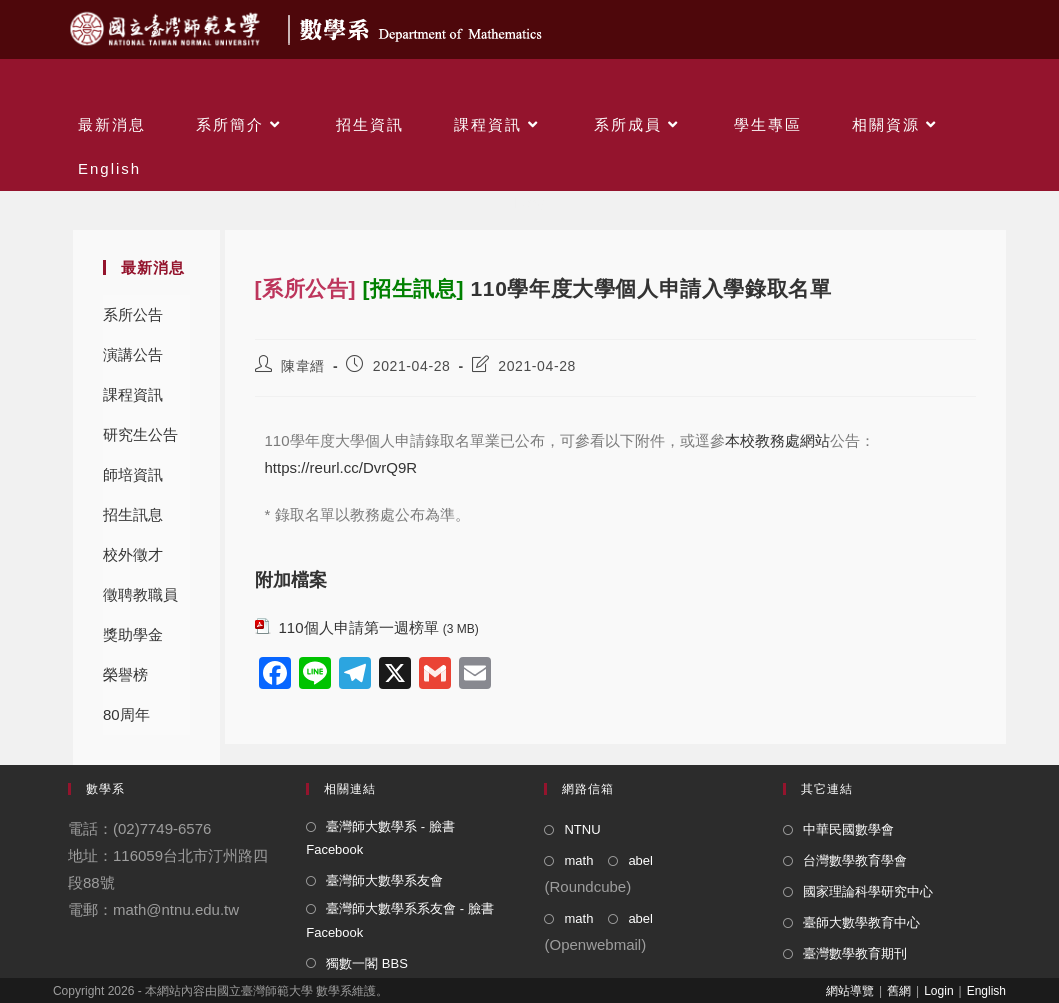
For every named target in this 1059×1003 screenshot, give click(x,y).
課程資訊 (133, 394)
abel (640, 860)
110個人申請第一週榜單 (359, 627)
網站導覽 (850, 991)
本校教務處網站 (777, 440)
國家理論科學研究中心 (868, 891)
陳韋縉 (303, 366)
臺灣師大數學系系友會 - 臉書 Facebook (400, 920)
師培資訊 (133, 474)
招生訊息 (133, 514)
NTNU (582, 829)
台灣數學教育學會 (855, 860)
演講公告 (133, 354)
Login (938, 991)
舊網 (899, 991)
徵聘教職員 (140, 594)
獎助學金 (133, 634)
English (986, 991)
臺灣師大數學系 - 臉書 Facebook (380, 838)
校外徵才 (133, 554)
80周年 (126, 714)
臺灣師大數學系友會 (384, 880)
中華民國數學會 (848, 829)
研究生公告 (140, 434)
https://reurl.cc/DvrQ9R (341, 467)
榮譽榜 (125, 674)
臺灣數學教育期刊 (855, 953)
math (578, 860)
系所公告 (133, 314)
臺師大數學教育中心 (861, 922)
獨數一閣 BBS (367, 963)
